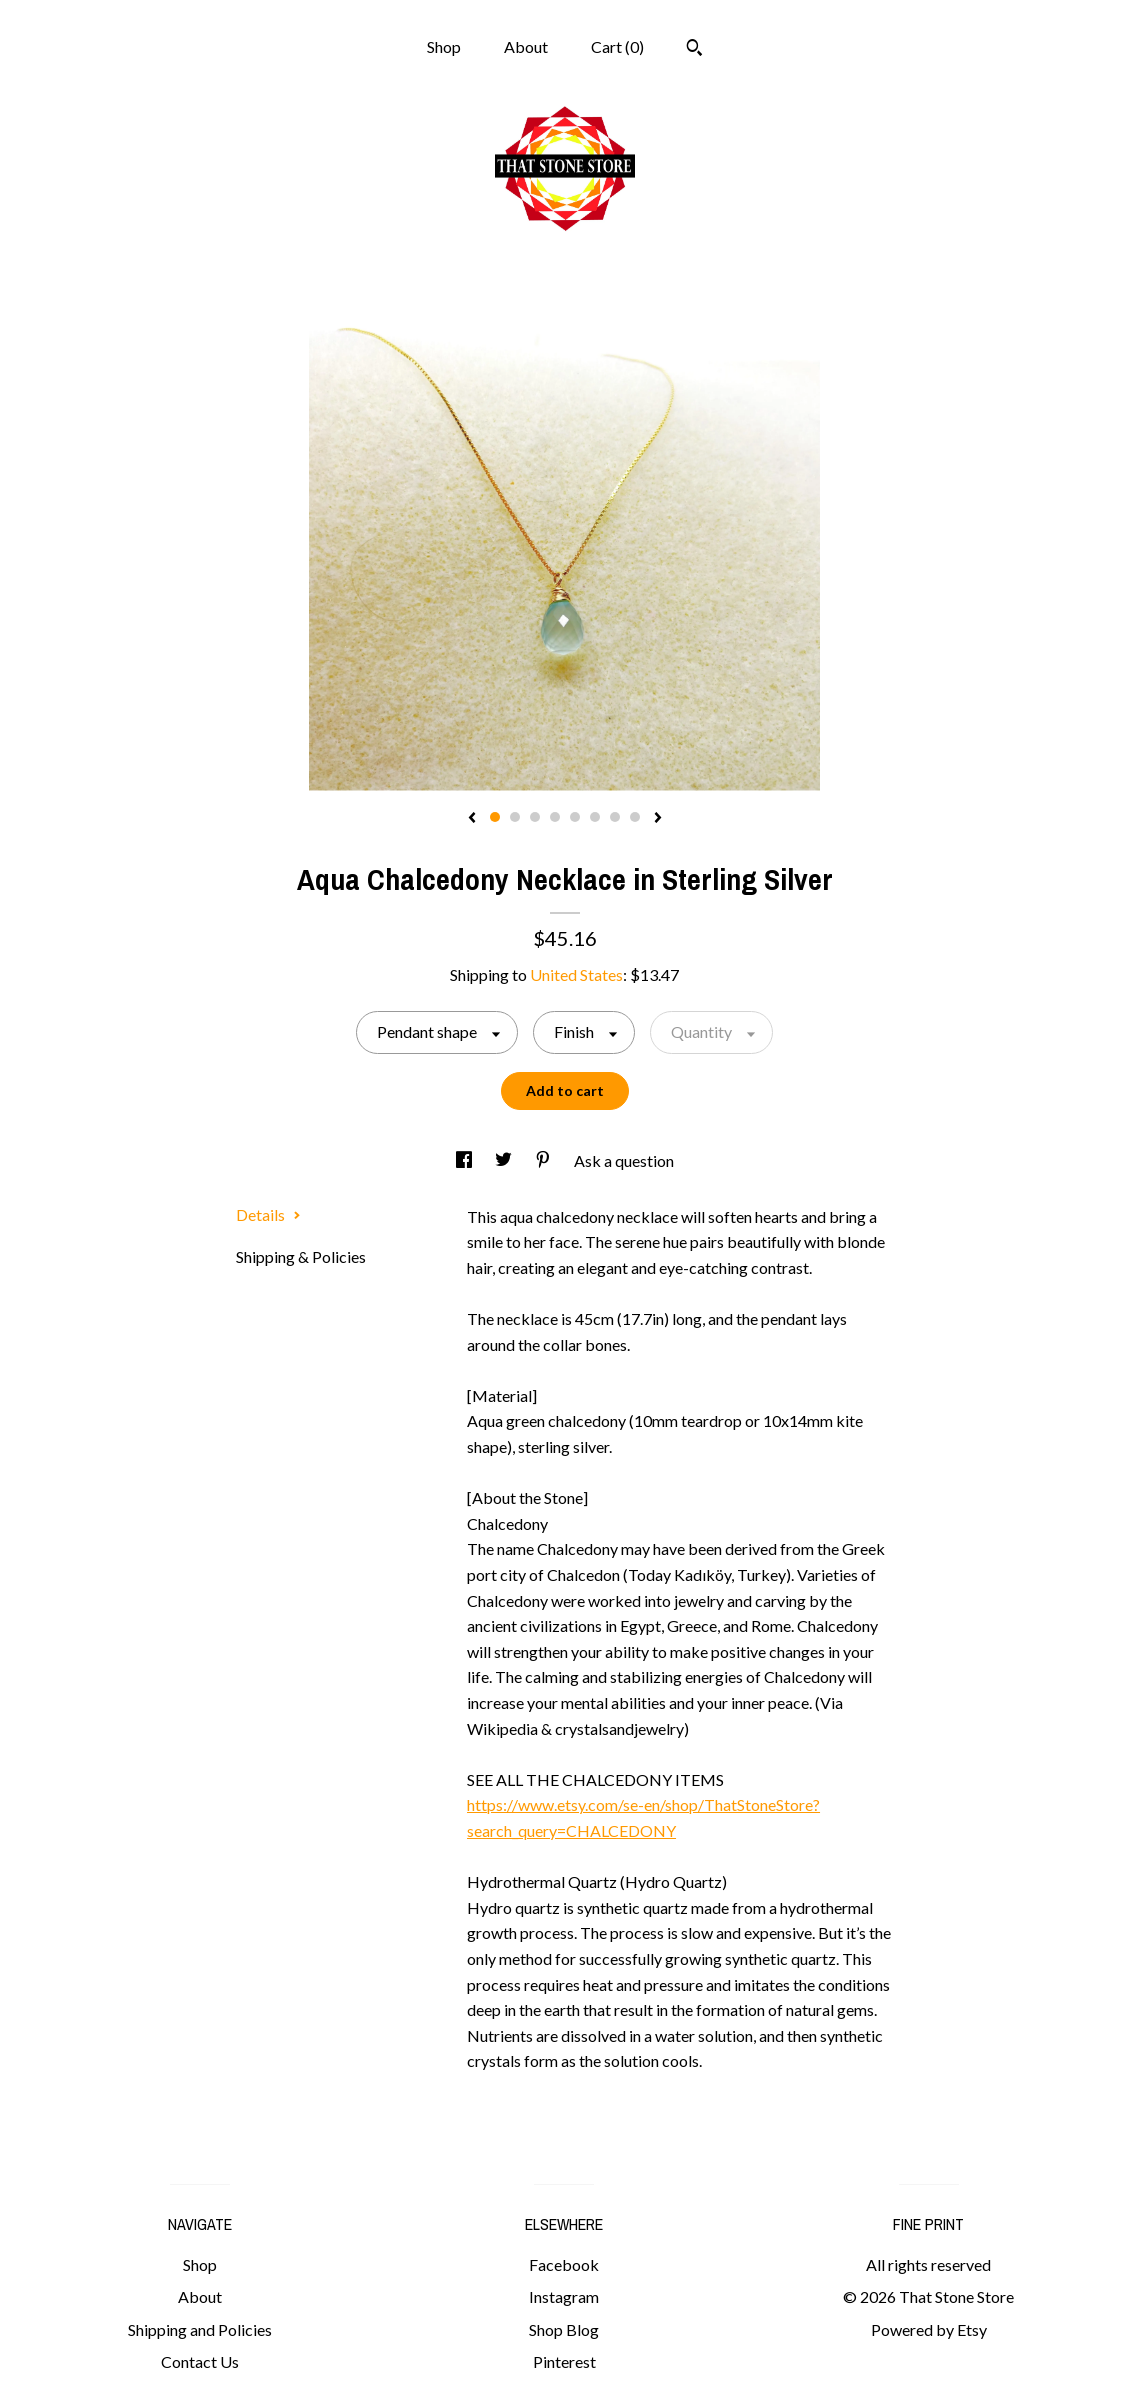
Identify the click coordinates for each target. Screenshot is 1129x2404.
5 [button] (575, 817)
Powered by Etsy (929, 2329)
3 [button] (535, 817)
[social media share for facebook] (465, 1160)
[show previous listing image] (472, 819)
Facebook (564, 2264)
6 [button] (595, 817)
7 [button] (615, 817)
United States (576, 974)
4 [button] (555, 817)
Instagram (564, 2296)
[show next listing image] (658, 819)
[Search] (694, 50)
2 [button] (515, 817)
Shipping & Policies (301, 1256)
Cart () (617, 46)
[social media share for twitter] (505, 1160)
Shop (444, 46)
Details (268, 1214)
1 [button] (495, 817)
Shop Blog (564, 2329)
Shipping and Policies (200, 2329)
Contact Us (200, 2361)
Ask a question (624, 1160)
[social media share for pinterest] (544, 1160)
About (526, 46)
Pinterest (564, 2361)
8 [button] (635, 817)
